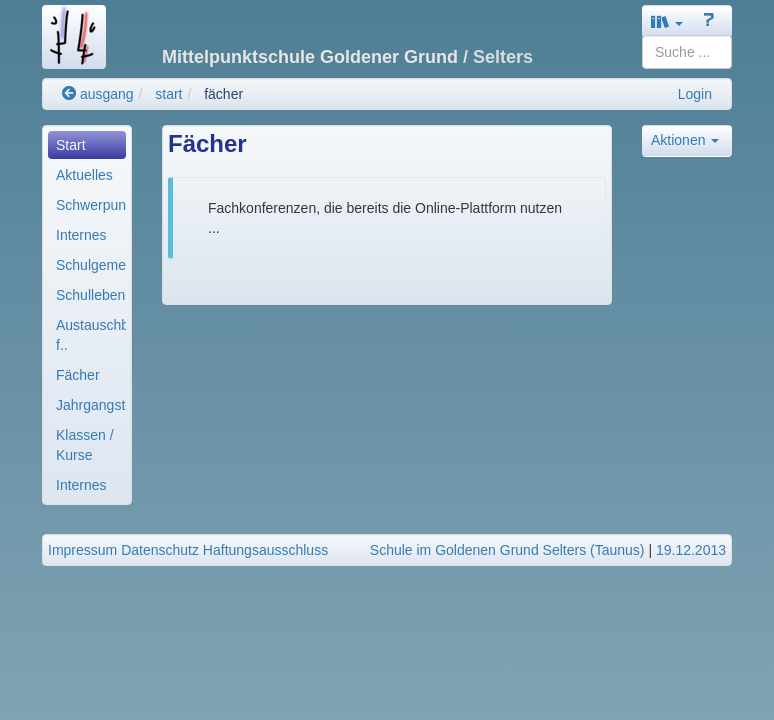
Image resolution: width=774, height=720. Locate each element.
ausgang (98, 94)
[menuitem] (87, 145)
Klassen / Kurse (85, 445)
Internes (81, 235)
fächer (223, 94)
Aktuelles (84, 175)
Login (695, 94)
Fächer (78, 375)
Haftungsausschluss (265, 550)
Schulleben (90, 295)
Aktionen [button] (685, 140)
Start (71, 145)
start (168, 94)
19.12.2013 (691, 550)
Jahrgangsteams (91, 405)
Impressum (82, 550)
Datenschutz (160, 550)
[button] (667, 21)
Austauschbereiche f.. (91, 335)
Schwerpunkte (91, 205)
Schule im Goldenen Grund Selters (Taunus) (507, 550)
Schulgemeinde (91, 265)
